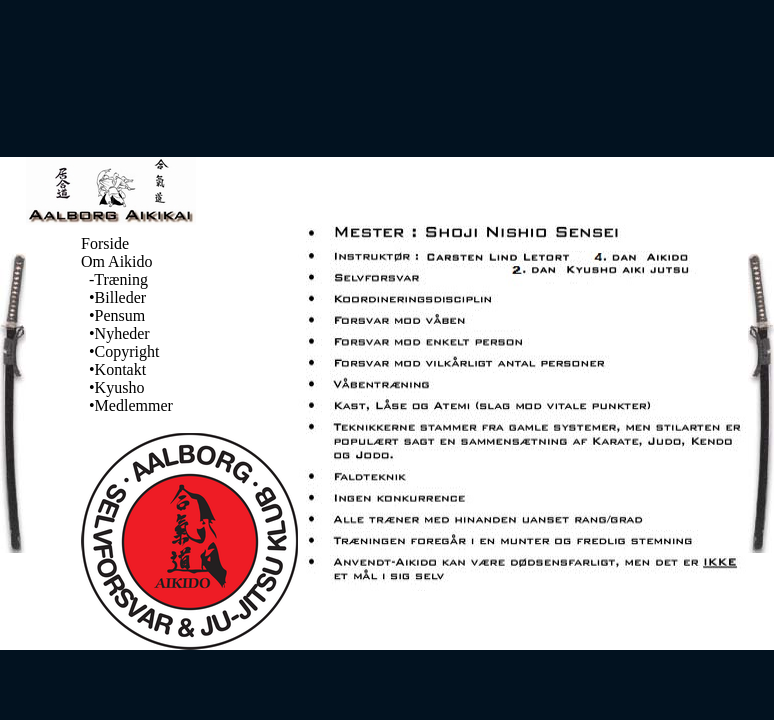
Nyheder (122, 333)
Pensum (120, 315)
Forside (105, 243)
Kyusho (120, 387)
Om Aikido (117, 261)
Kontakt (121, 369)
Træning (121, 279)
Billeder (121, 297)
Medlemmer (134, 405)
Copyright (127, 351)
